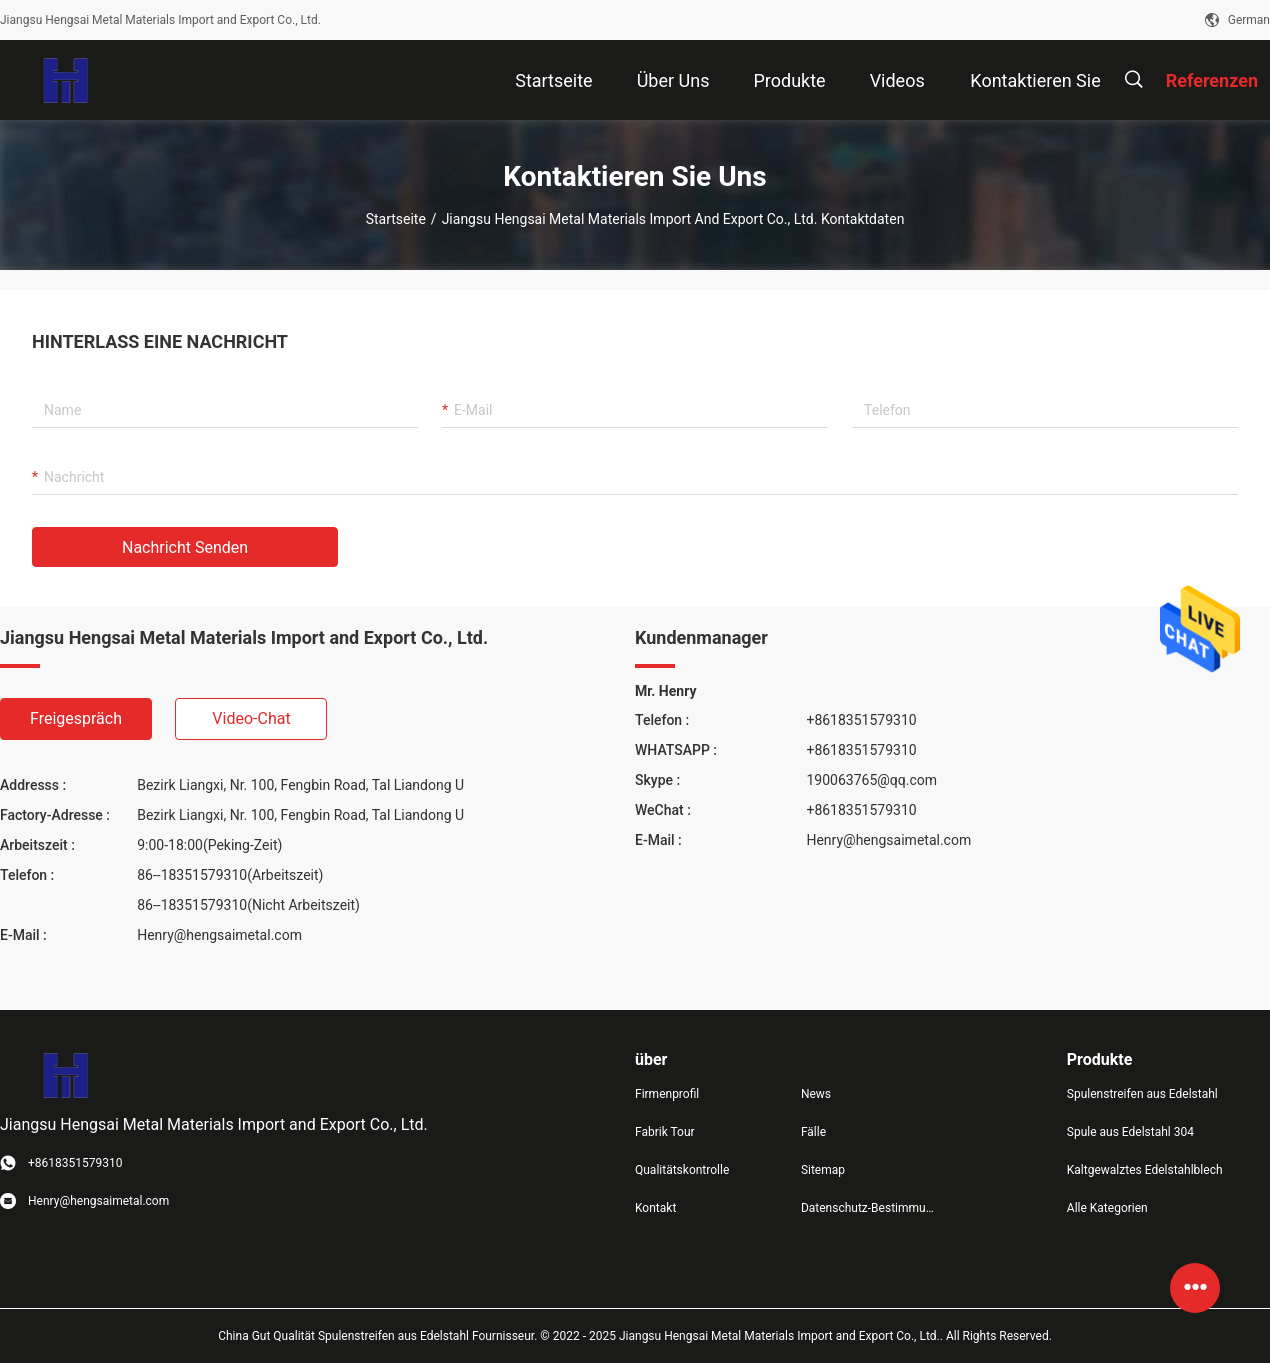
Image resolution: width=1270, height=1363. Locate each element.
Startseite (396, 219)
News (816, 1094)
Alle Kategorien (1107, 1208)
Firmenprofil (667, 1094)
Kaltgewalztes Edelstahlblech (1145, 1170)
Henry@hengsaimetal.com (219, 935)
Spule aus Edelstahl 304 (1130, 1132)
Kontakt (655, 1208)
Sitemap (823, 1170)
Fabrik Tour (665, 1132)
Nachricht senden (185, 547)
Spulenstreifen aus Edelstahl (1142, 1094)
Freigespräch (76, 718)
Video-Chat (251, 718)
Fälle (813, 1132)
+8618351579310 (861, 720)
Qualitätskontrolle (682, 1170)
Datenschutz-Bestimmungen (868, 1208)
